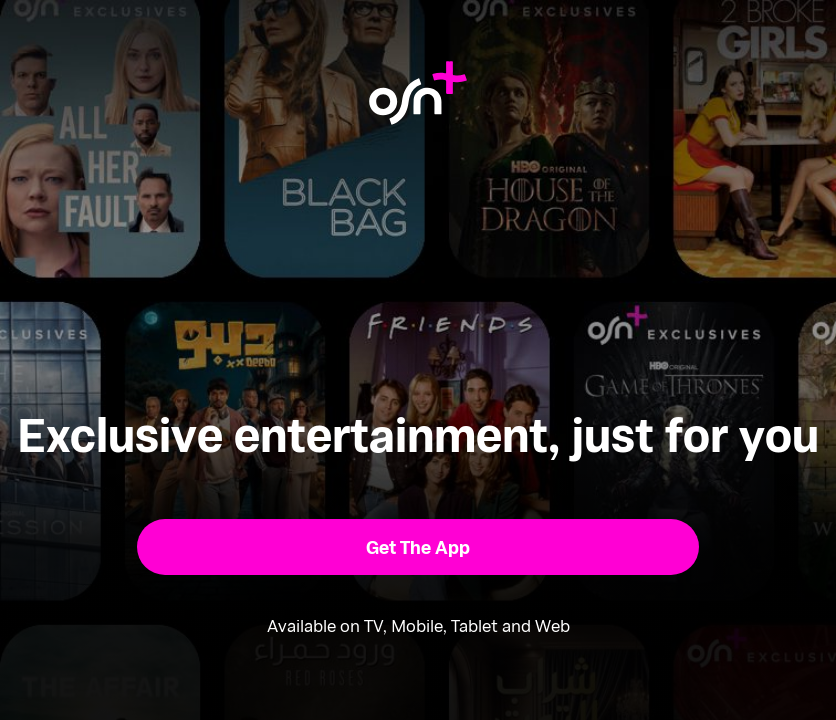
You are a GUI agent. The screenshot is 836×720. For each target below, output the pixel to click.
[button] (417, 547)
